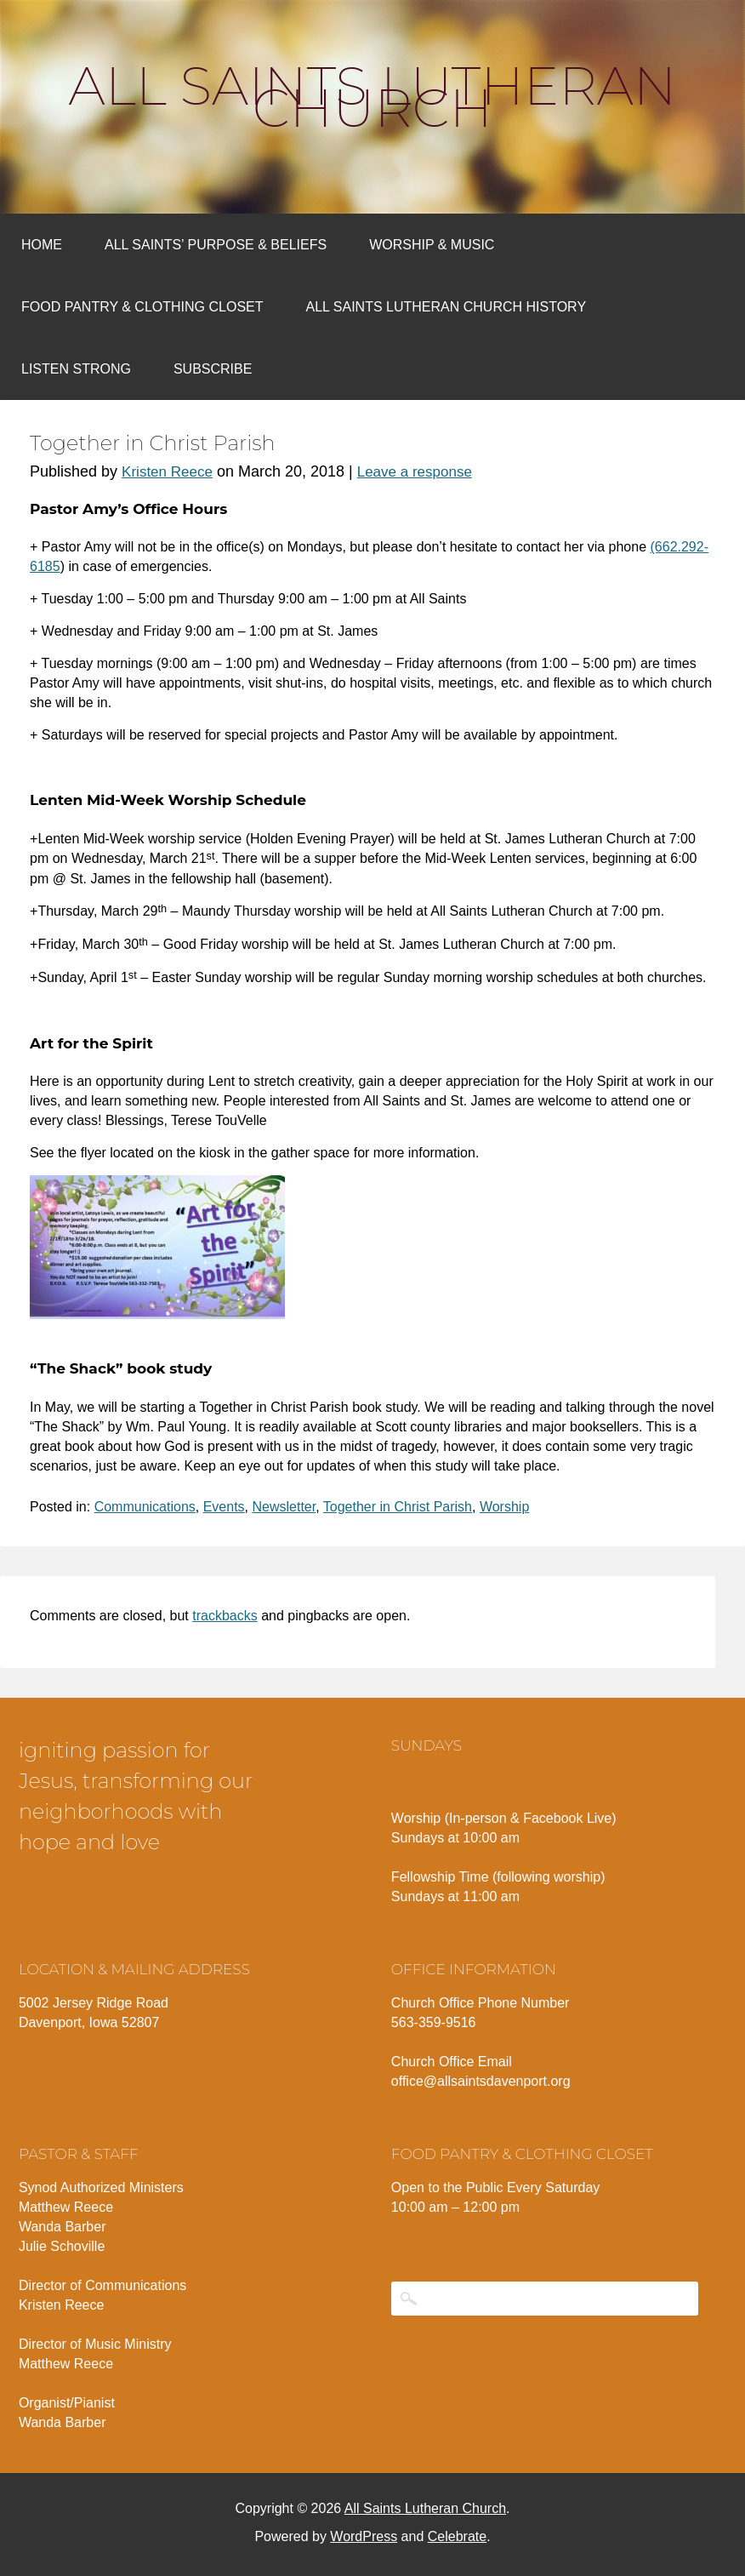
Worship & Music (431, 244)
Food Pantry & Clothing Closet (142, 307)
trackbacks (224, 1615)
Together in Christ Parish (397, 1506)
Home (41, 244)
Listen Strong (76, 369)
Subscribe (212, 369)
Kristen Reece (167, 472)
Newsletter (284, 1506)
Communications (145, 1506)
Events (224, 1506)
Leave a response (414, 472)
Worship (504, 1506)
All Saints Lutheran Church (373, 97)
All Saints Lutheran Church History (446, 307)
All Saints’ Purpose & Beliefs (216, 244)
